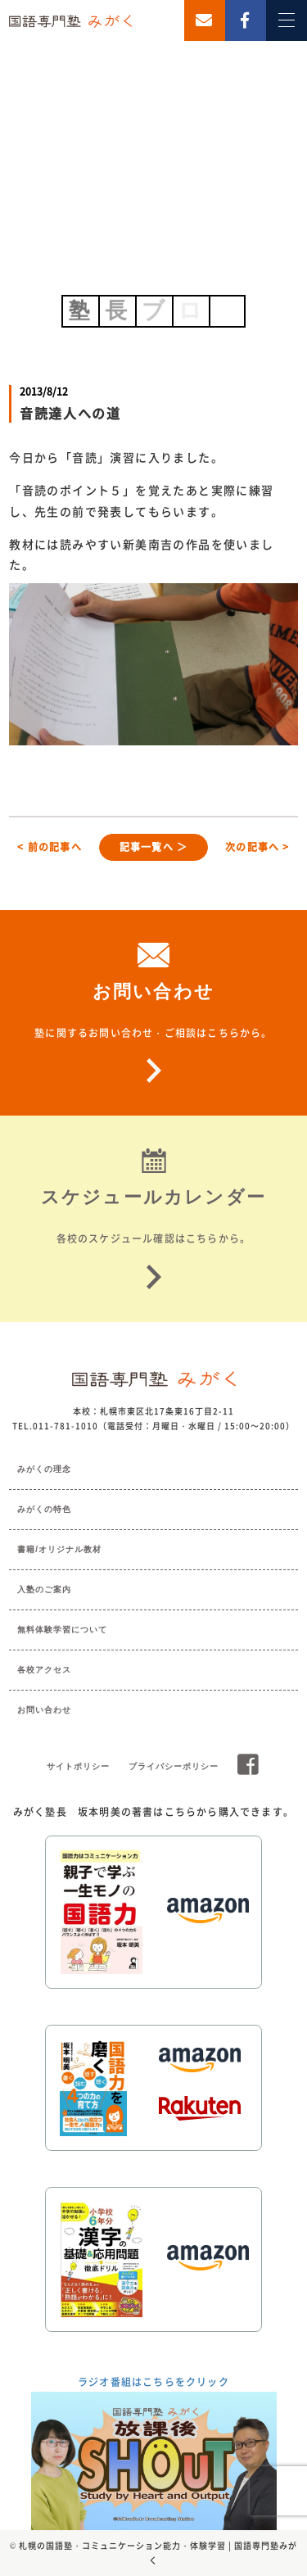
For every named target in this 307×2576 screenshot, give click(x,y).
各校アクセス (44, 1669)
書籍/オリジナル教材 (59, 1549)
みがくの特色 (44, 1509)
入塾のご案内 (44, 1589)
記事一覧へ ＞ (153, 847)
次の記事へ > (257, 847)
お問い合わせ (44, 1709)
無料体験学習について (62, 1629)
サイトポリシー (78, 1766)
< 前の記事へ (49, 847)
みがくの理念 (44, 1469)
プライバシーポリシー (174, 1766)
